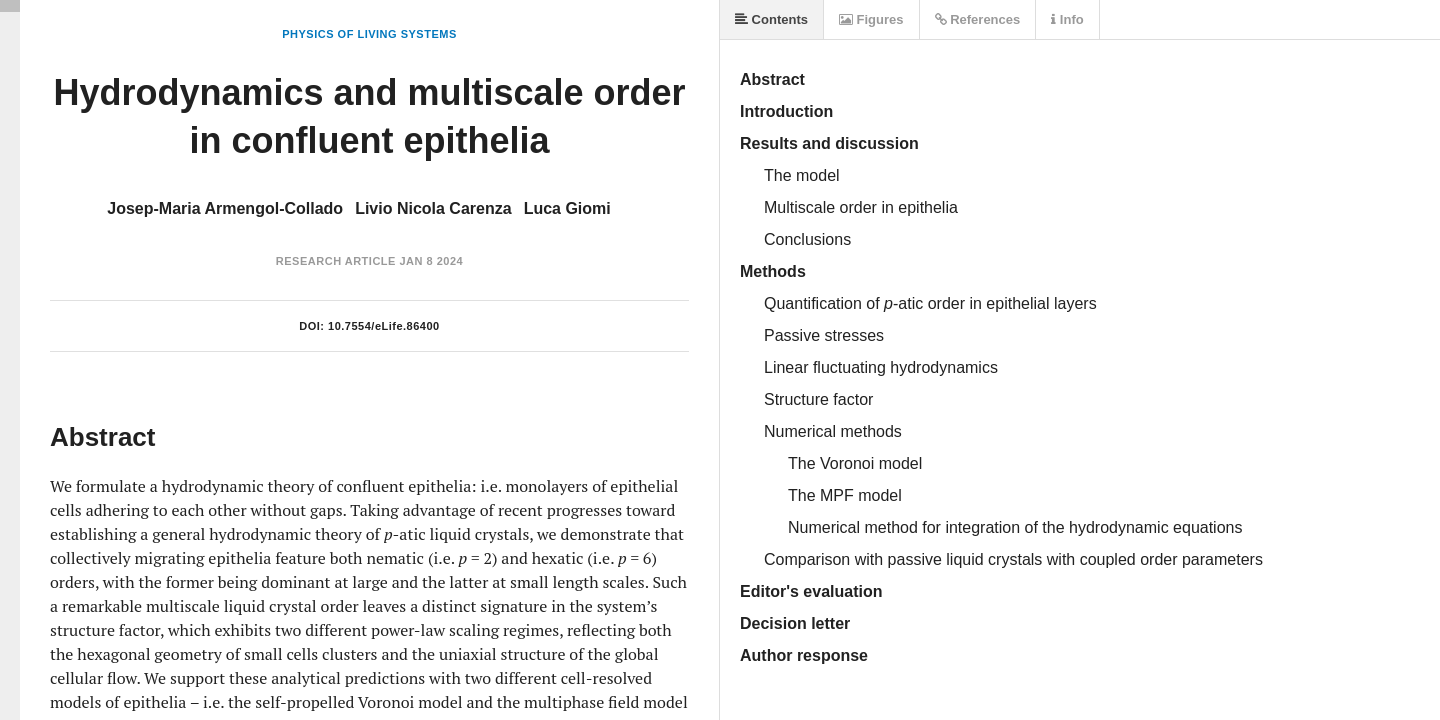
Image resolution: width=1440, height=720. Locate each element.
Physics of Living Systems (369, 34)
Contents (771, 19)
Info (1067, 19)
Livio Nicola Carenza (433, 208)
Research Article (336, 261)
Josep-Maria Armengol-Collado (225, 208)
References (978, 19)
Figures (871, 19)
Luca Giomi (567, 208)
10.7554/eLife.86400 (384, 326)
